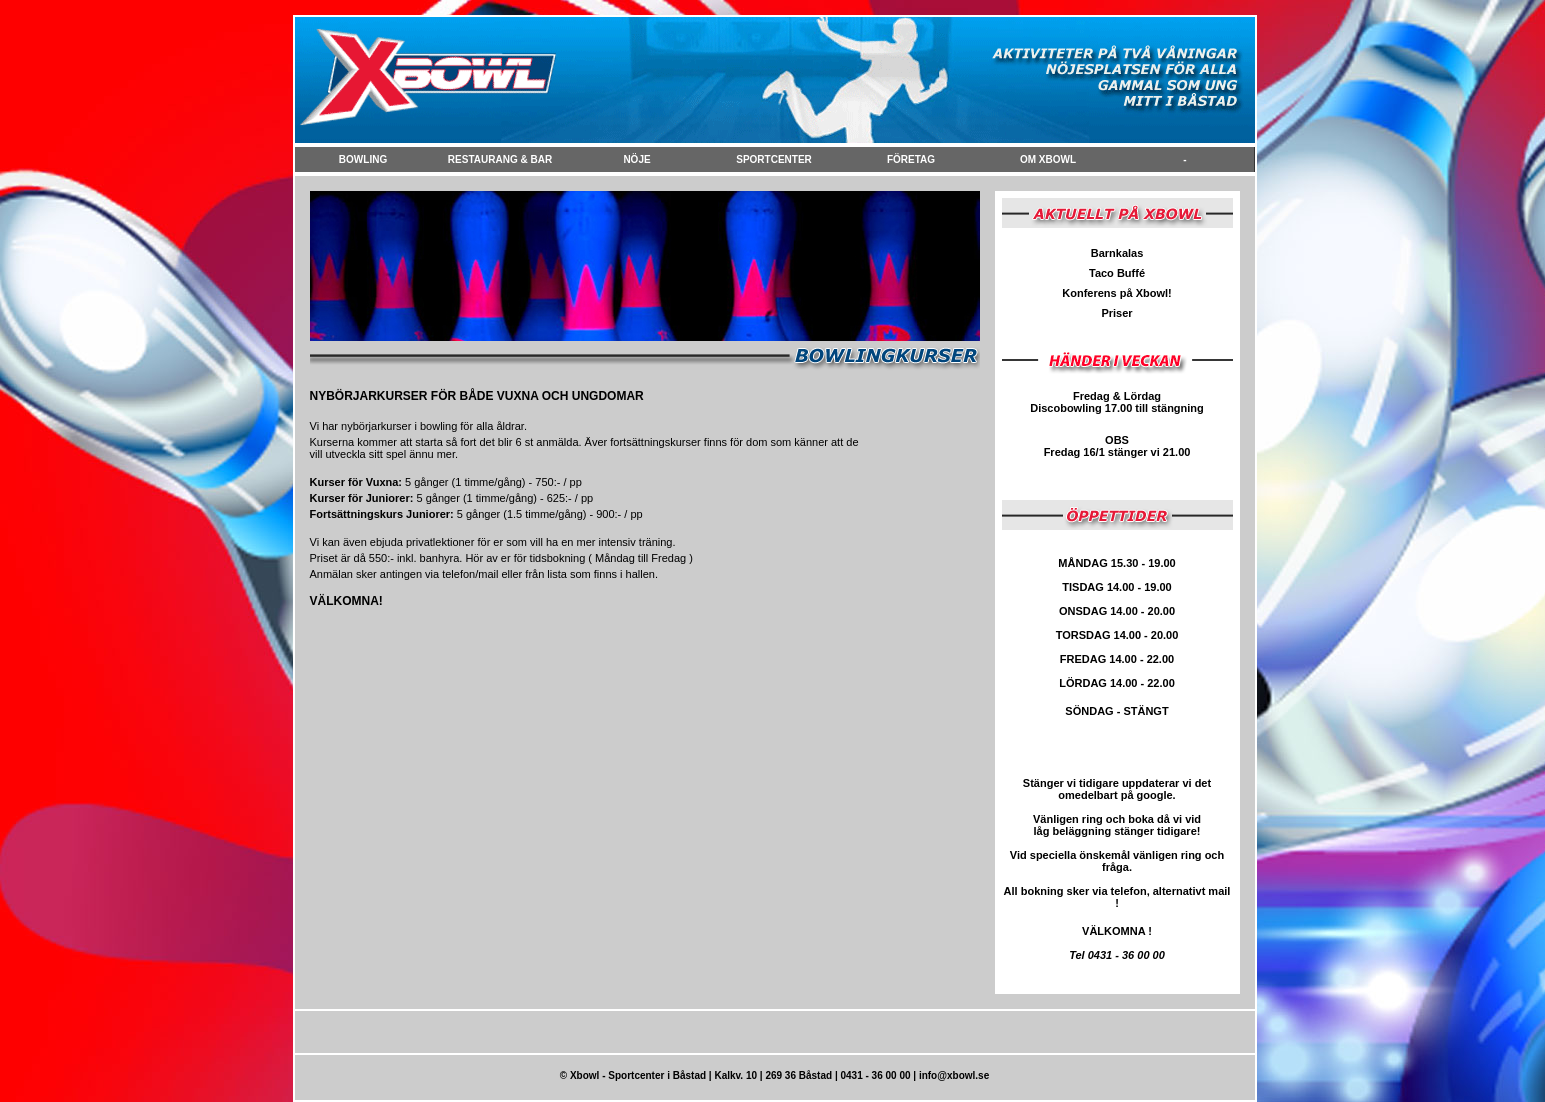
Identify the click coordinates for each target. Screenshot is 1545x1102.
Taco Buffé (1117, 273)
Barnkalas (1117, 253)
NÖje (636, 159)
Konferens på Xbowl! (1116, 293)
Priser (1116, 313)
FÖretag (911, 159)
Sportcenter (774, 159)
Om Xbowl (1048, 159)
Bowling (363, 159)
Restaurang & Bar (500, 159)
